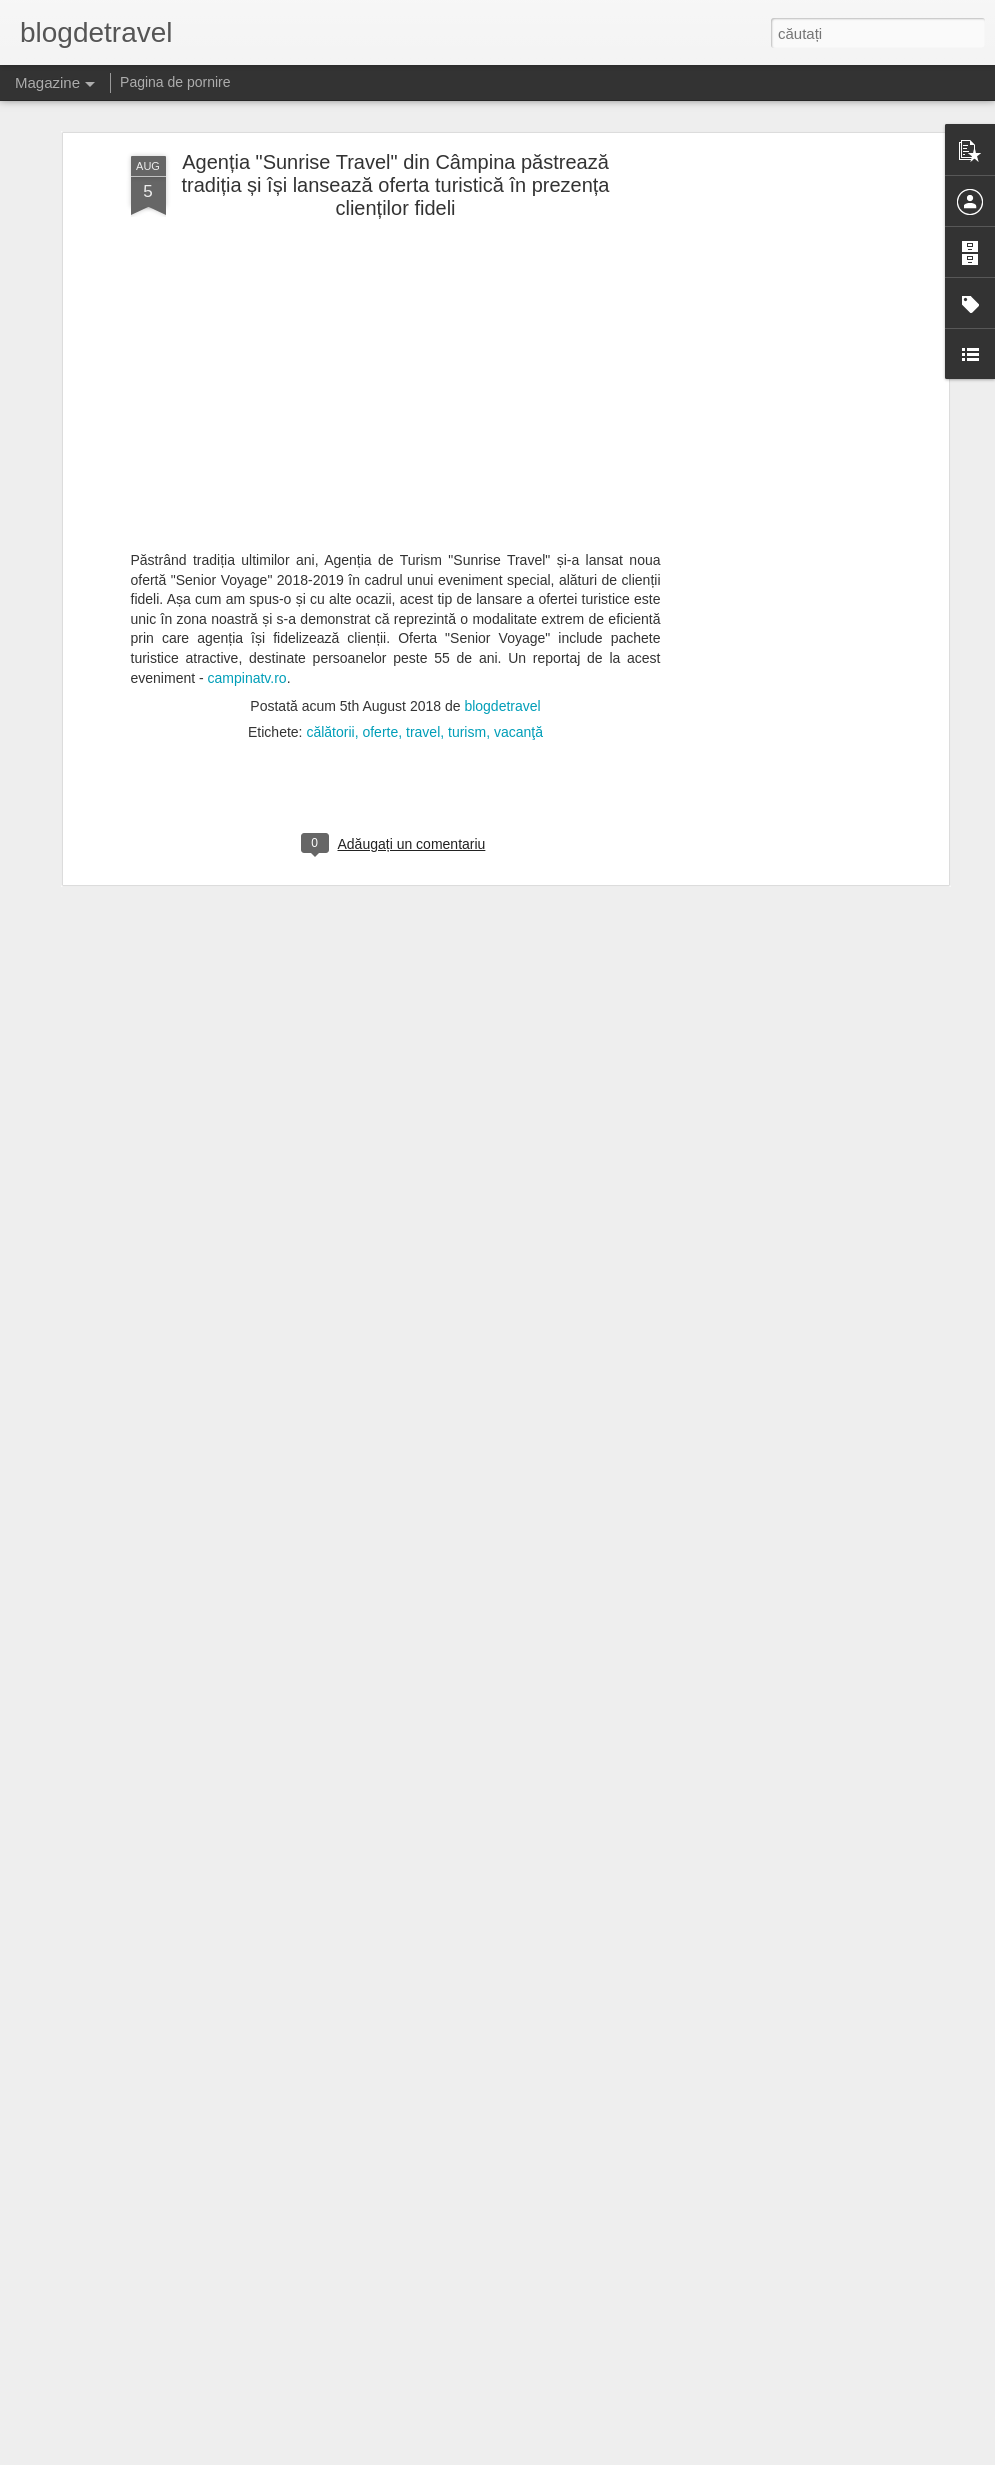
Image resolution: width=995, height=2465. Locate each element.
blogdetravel (502, 638)
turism (467, 664)
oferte (380, 664)
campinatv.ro (247, 609)
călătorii (330, 664)
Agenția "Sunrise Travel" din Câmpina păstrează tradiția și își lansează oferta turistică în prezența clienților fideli (396, 117)
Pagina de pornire (175, 82)
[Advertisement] (771, 223)
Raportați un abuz (624, 2454)
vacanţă (518, 664)
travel (423, 664)
